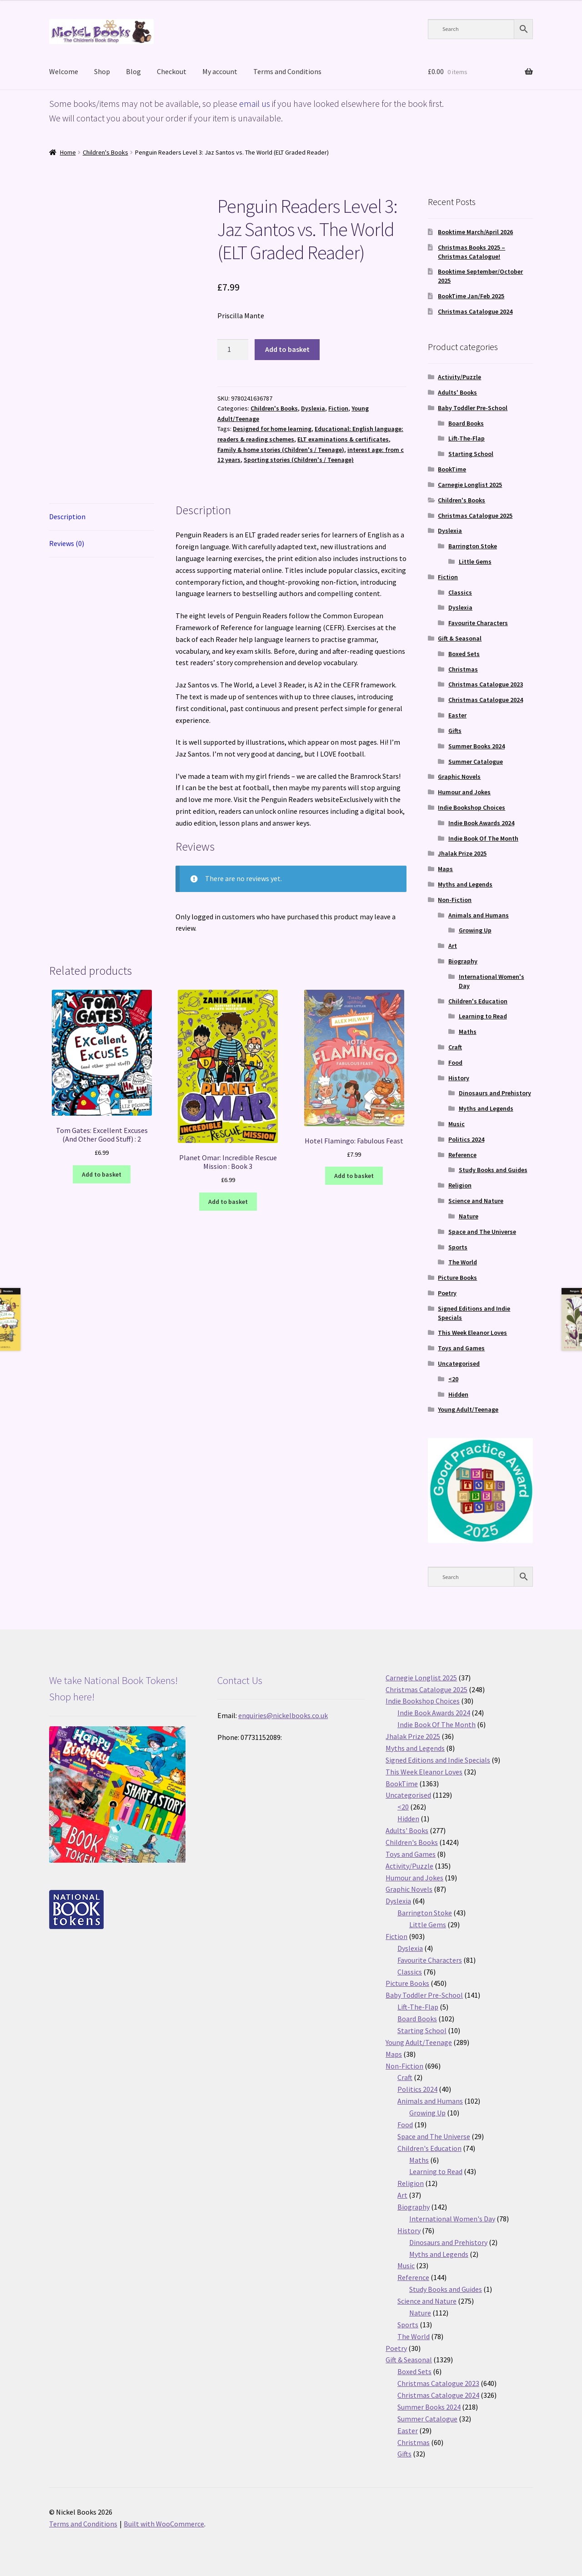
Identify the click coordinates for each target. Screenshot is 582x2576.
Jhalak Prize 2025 (462, 853)
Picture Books (457, 1277)
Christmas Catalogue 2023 (485, 684)
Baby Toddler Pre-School (472, 408)
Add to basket (287, 349)
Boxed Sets (464, 654)
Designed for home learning (272, 429)
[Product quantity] (232, 349)
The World (462, 1262)
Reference (462, 1155)
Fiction (338, 408)
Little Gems (475, 561)
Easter (457, 715)
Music (456, 1124)
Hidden (458, 1394)
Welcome (63, 71)
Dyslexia (313, 408)
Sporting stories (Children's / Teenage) (299, 460)
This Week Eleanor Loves (472, 1332)
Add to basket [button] (101, 1174)
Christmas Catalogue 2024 (475, 311)
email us (254, 103)
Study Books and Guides (493, 1170)
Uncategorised (459, 1363)
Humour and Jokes (464, 792)
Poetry (447, 1293)
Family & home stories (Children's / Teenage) (280, 450)
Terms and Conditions (287, 71)
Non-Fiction (455, 900)
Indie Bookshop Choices (471, 807)
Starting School (470, 454)
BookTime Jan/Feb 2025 (471, 296)
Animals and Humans (478, 915)
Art (452, 946)
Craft (455, 1047)
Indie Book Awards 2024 (481, 823)
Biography (462, 961)
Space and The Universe (482, 1232)
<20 (453, 1379)
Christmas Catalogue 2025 (475, 515)
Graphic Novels (459, 776)
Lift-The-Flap (466, 438)
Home (68, 152)
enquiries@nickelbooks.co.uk (283, 1715)
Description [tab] (67, 516)
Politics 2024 (466, 1139)
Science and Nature (475, 1201)
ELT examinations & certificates (343, 439)
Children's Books (105, 152)
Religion (460, 1185)
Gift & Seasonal (460, 638)
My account (219, 71)
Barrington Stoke (472, 546)
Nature (468, 1216)
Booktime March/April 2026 (475, 232)
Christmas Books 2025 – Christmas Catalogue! (471, 252)
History (458, 1078)
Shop (102, 71)
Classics (460, 592)
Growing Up (475, 930)
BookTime (452, 469)
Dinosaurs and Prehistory (495, 1093)
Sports (457, 1247)
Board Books (466, 423)
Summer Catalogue (475, 761)
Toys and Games (461, 1348)
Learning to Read (483, 1016)
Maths (468, 1031)
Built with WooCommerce (164, 2523)
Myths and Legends (465, 884)
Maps (445, 869)
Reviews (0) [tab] (66, 543)
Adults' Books (457, 392)
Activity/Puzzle (459, 377)
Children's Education (477, 1001)
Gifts (455, 731)
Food (455, 1062)
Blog (133, 71)
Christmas (463, 669)
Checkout (171, 71)
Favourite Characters (478, 623)
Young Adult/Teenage (468, 1409)
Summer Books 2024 (476, 746)
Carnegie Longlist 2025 (470, 485)
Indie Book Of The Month (483, 838)
